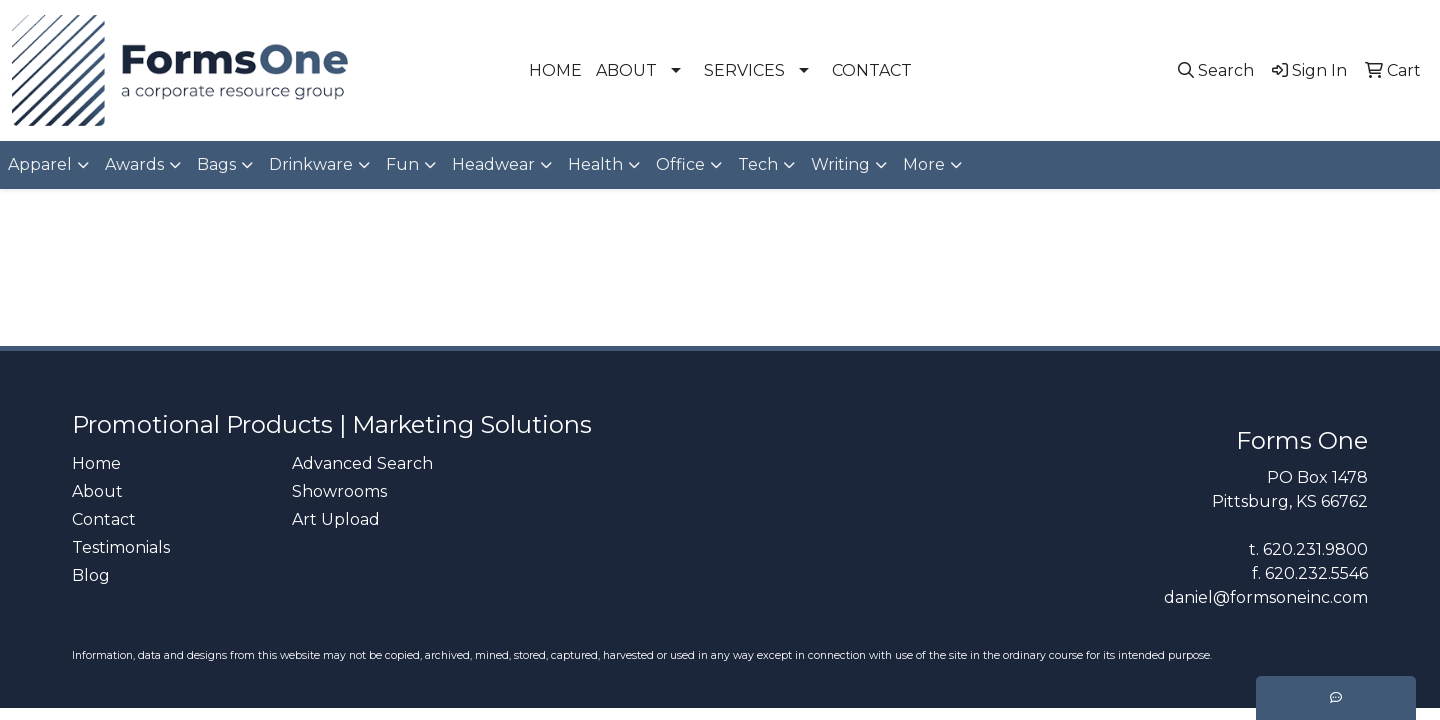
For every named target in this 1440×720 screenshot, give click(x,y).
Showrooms (339, 491)
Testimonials (121, 547)
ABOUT (626, 70)
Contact (104, 519)
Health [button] (595, 164)
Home (96, 463)
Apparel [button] (40, 164)
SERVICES (744, 70)
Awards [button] (134, 164)
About (97, 491)
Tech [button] (758, 164)
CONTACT (872, 70)
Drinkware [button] (311, 164)
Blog (91, 575)
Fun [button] (402, 164)
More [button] (924, 164)
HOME (555, 70)
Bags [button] (216, 164)
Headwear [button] (493, 164)
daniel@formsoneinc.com (1266, 597)
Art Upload (336, 519)
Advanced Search (362, 463)
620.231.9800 (1315, 549)
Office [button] (680, 164)
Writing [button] (840, 164)
